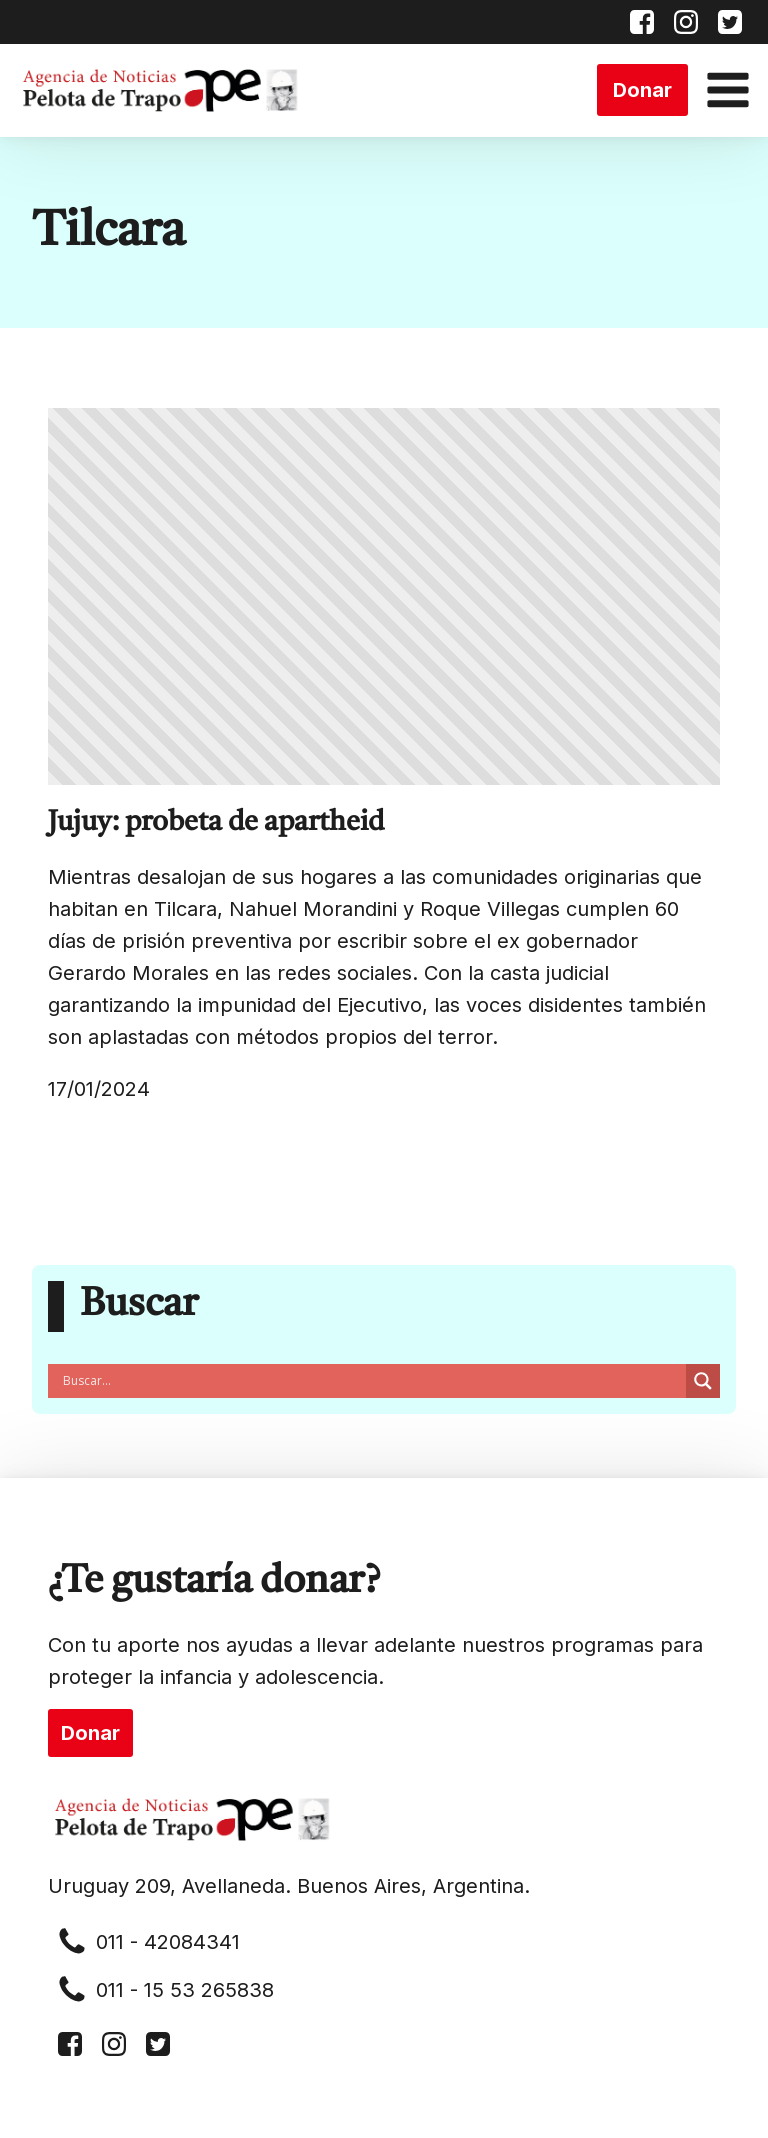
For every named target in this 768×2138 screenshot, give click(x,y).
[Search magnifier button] (703, 1381)
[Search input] (372, 1381)
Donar (642, 90)
